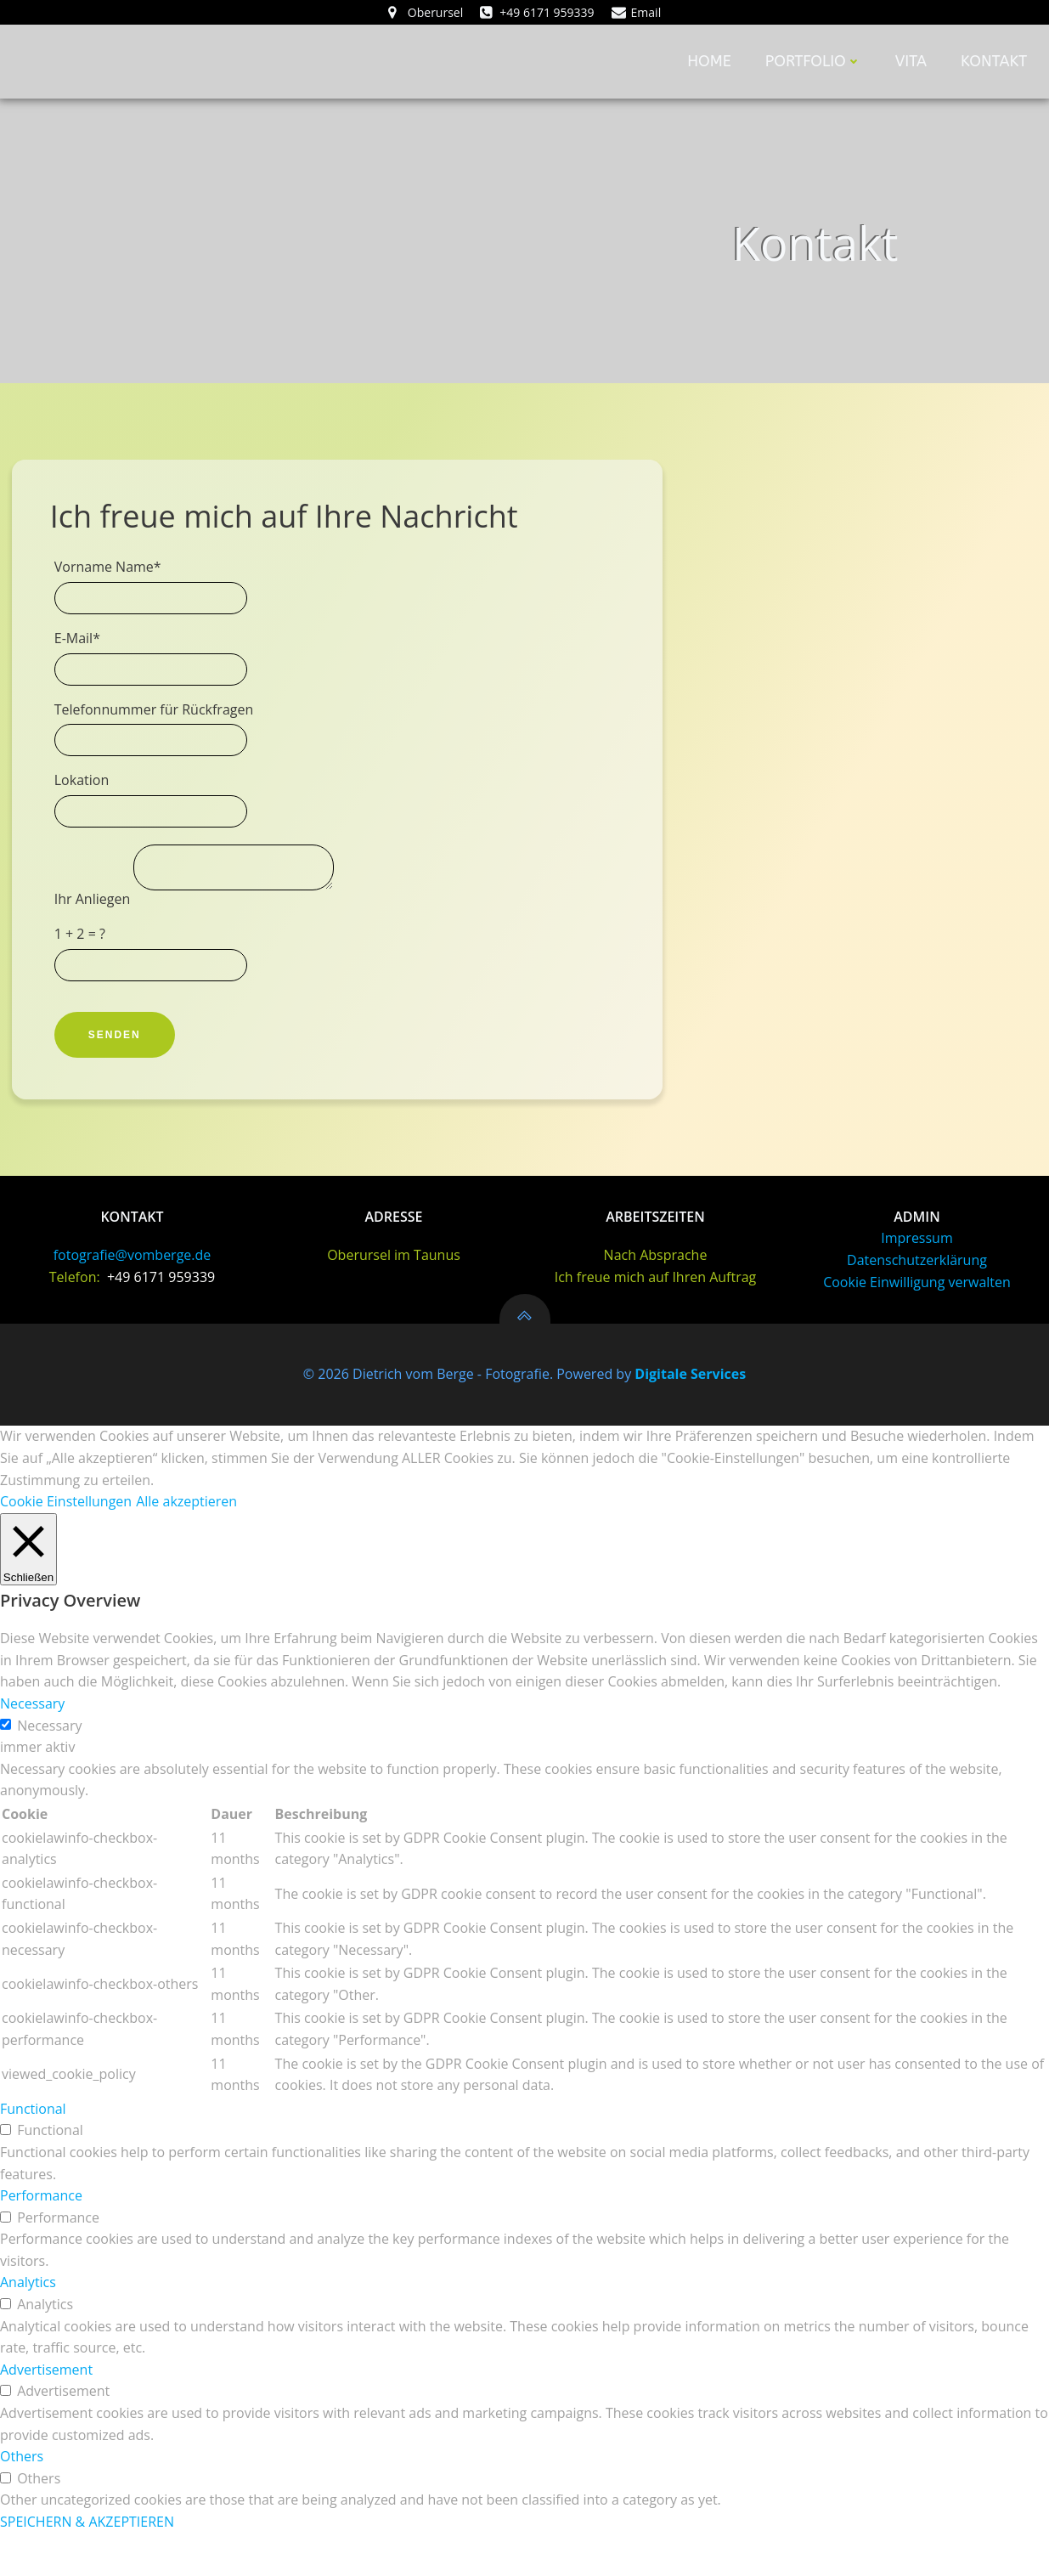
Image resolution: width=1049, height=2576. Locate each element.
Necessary (49, 1768)
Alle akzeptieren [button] (186, 1543)
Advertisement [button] (46, 2412)
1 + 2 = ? (84, 961)
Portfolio (817, 63)
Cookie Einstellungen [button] (66, 1543)
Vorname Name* (112, 588)
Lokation (86, 802)
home (713, 63)
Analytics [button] (28, 2325)
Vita (914, 63)
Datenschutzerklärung (917, 1304)
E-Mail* (82, 660)
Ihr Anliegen (99, 925)
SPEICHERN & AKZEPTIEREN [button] (87, 2564)
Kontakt (997, 63)
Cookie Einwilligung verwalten (917, 1325)
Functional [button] (33, 2151)
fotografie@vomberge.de (132, 1299)
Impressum (916, 1282)
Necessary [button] (32, 1746)
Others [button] (21, 2498)
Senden (119, 1062)
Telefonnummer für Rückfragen (159, 730)
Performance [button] (41, 2238)
